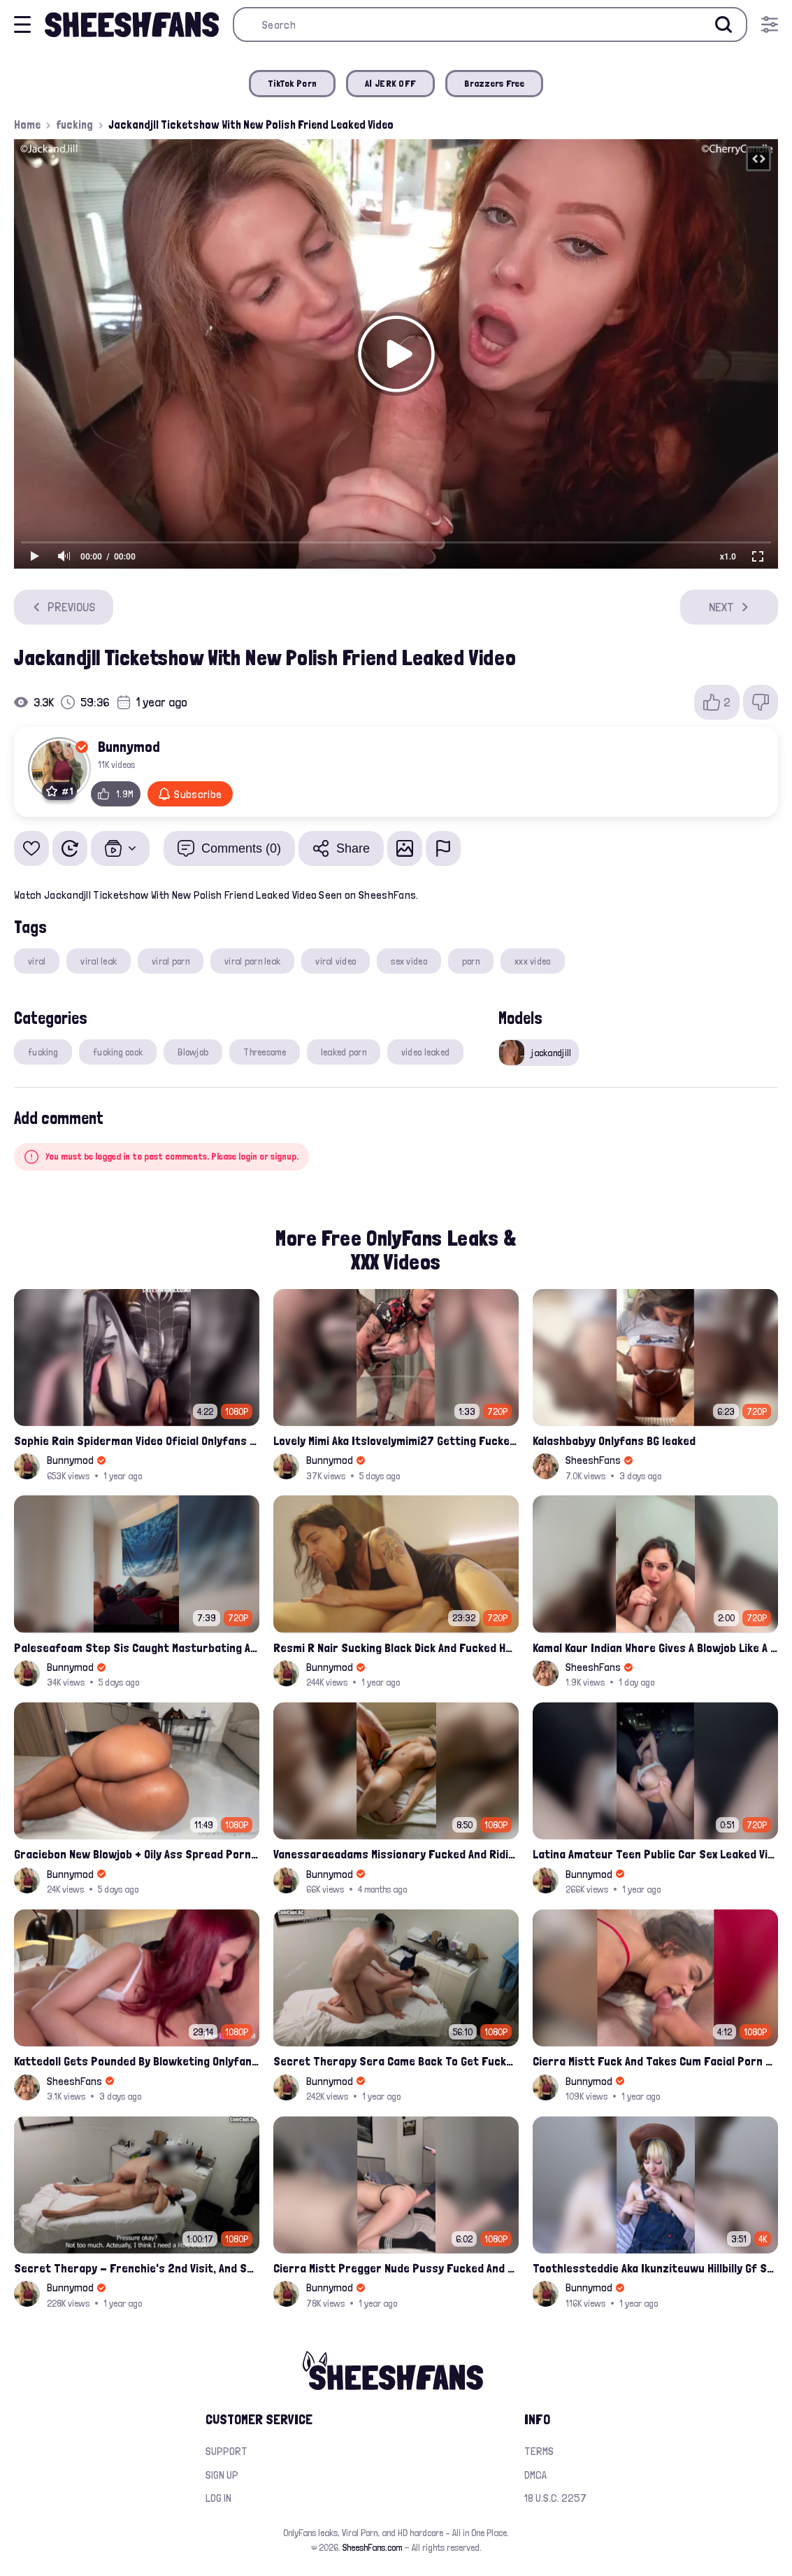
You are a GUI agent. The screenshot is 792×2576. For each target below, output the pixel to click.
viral (36, 961)
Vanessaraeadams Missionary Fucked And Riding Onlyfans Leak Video (396, 1853)
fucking (74, 124)
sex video (409, 961)
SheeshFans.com (372, 2547)
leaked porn (343, 1052)
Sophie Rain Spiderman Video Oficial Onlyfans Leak (136, 1440)
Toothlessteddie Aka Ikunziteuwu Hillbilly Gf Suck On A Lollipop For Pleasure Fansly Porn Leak (655, 2268)
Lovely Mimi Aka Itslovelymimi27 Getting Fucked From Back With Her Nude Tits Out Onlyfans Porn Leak (396, 1440)
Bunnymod (129, 746)
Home (27, 124)
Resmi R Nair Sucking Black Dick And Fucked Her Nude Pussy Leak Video (396, 1647)
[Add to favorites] (31, 848)
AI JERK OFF (390, 83)
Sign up (222, 2475)
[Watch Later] (69, 848)
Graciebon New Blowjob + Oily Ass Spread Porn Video (136, 1853)
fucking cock (118, 1052)
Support (226, 2451)
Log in (218, 2498)
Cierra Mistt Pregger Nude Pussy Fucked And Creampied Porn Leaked (396, 2268)
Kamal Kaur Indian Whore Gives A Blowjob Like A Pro (655, 1647)
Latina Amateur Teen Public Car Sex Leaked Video (655, 1853)
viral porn (170, 961)
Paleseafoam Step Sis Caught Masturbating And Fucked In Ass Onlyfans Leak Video (136, 1647)
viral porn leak (252, 961)
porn (471, 961)
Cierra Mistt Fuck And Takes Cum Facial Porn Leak (655, 2061)
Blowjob (193, 1052)
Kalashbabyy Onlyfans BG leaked (614, 1440)
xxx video (532, 961)
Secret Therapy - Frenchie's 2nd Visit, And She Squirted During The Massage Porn (136, 2268)
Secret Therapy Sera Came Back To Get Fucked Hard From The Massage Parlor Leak (396, 2061)
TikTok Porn (292, 83)
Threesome (264, 1052)
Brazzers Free (494, 83)
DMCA (535, 2475)
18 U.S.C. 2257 (555, 2498)
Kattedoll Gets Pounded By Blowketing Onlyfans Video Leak (136, 2061)
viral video (335, 961)
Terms (539, 2451)
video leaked (425, 1052)
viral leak (98, 961)
